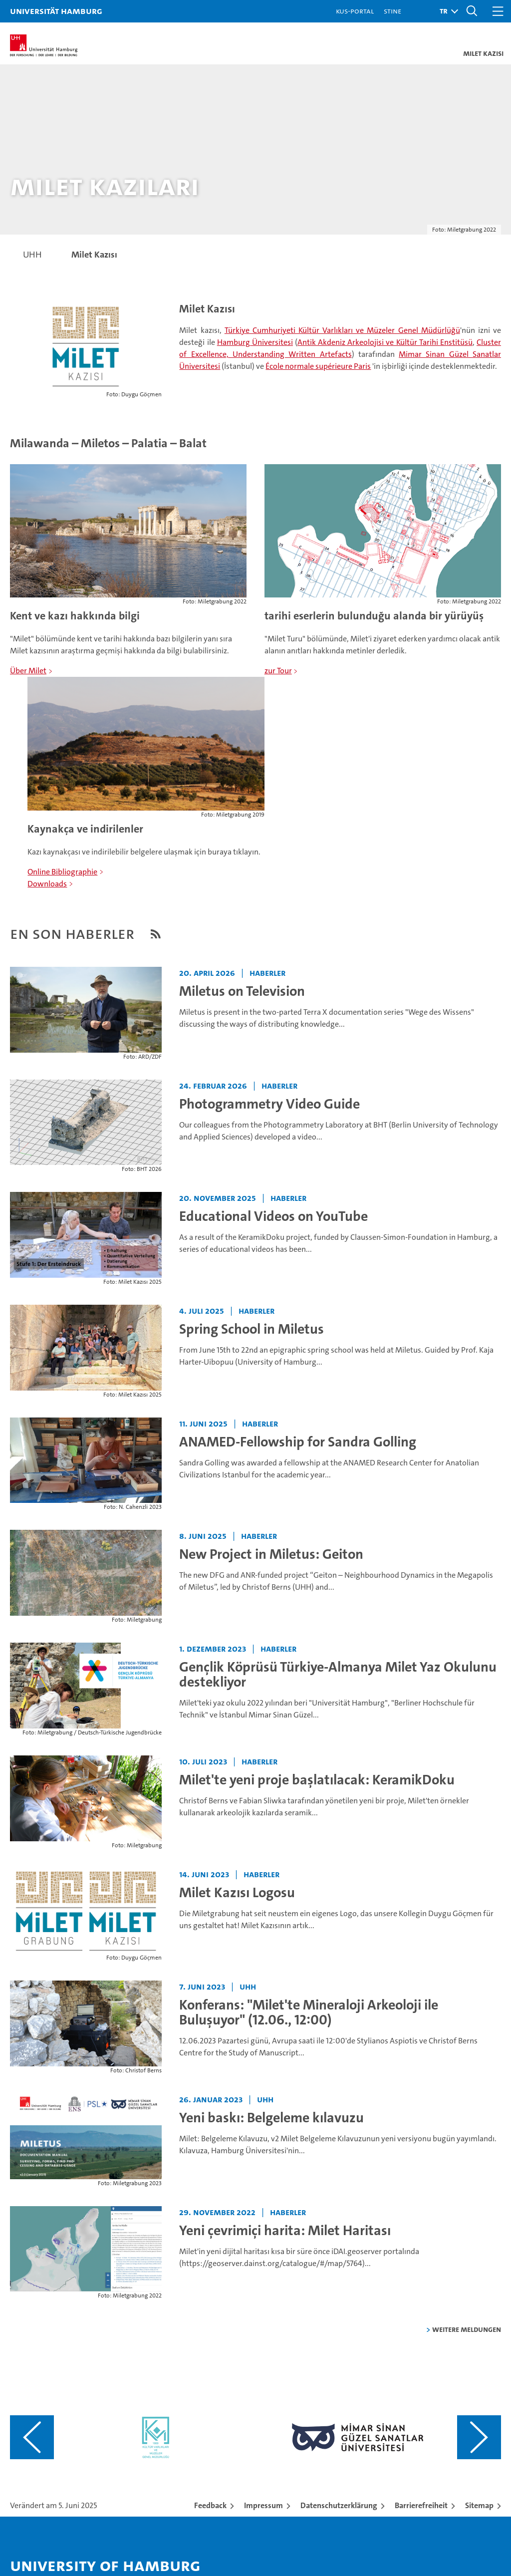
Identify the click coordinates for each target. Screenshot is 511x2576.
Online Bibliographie (62, 871)
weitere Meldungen (466, 2329)
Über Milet (28, 670)
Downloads (47, 883)
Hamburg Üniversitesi (255, 342)
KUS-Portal (355, 10)
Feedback (210, 2505)
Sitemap (479, 2505)
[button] (446, 11)
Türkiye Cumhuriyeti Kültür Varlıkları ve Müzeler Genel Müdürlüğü (342, 330)
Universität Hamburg (56, 10)
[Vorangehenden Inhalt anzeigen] (32, 2437)
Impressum (263, 2505)
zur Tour (278, 670)
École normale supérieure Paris (318, 366)
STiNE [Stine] (392, 10)
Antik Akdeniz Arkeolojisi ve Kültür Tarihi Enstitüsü (385, 342)
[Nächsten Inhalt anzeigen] (479, 2437)
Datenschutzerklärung (338, 2505)
